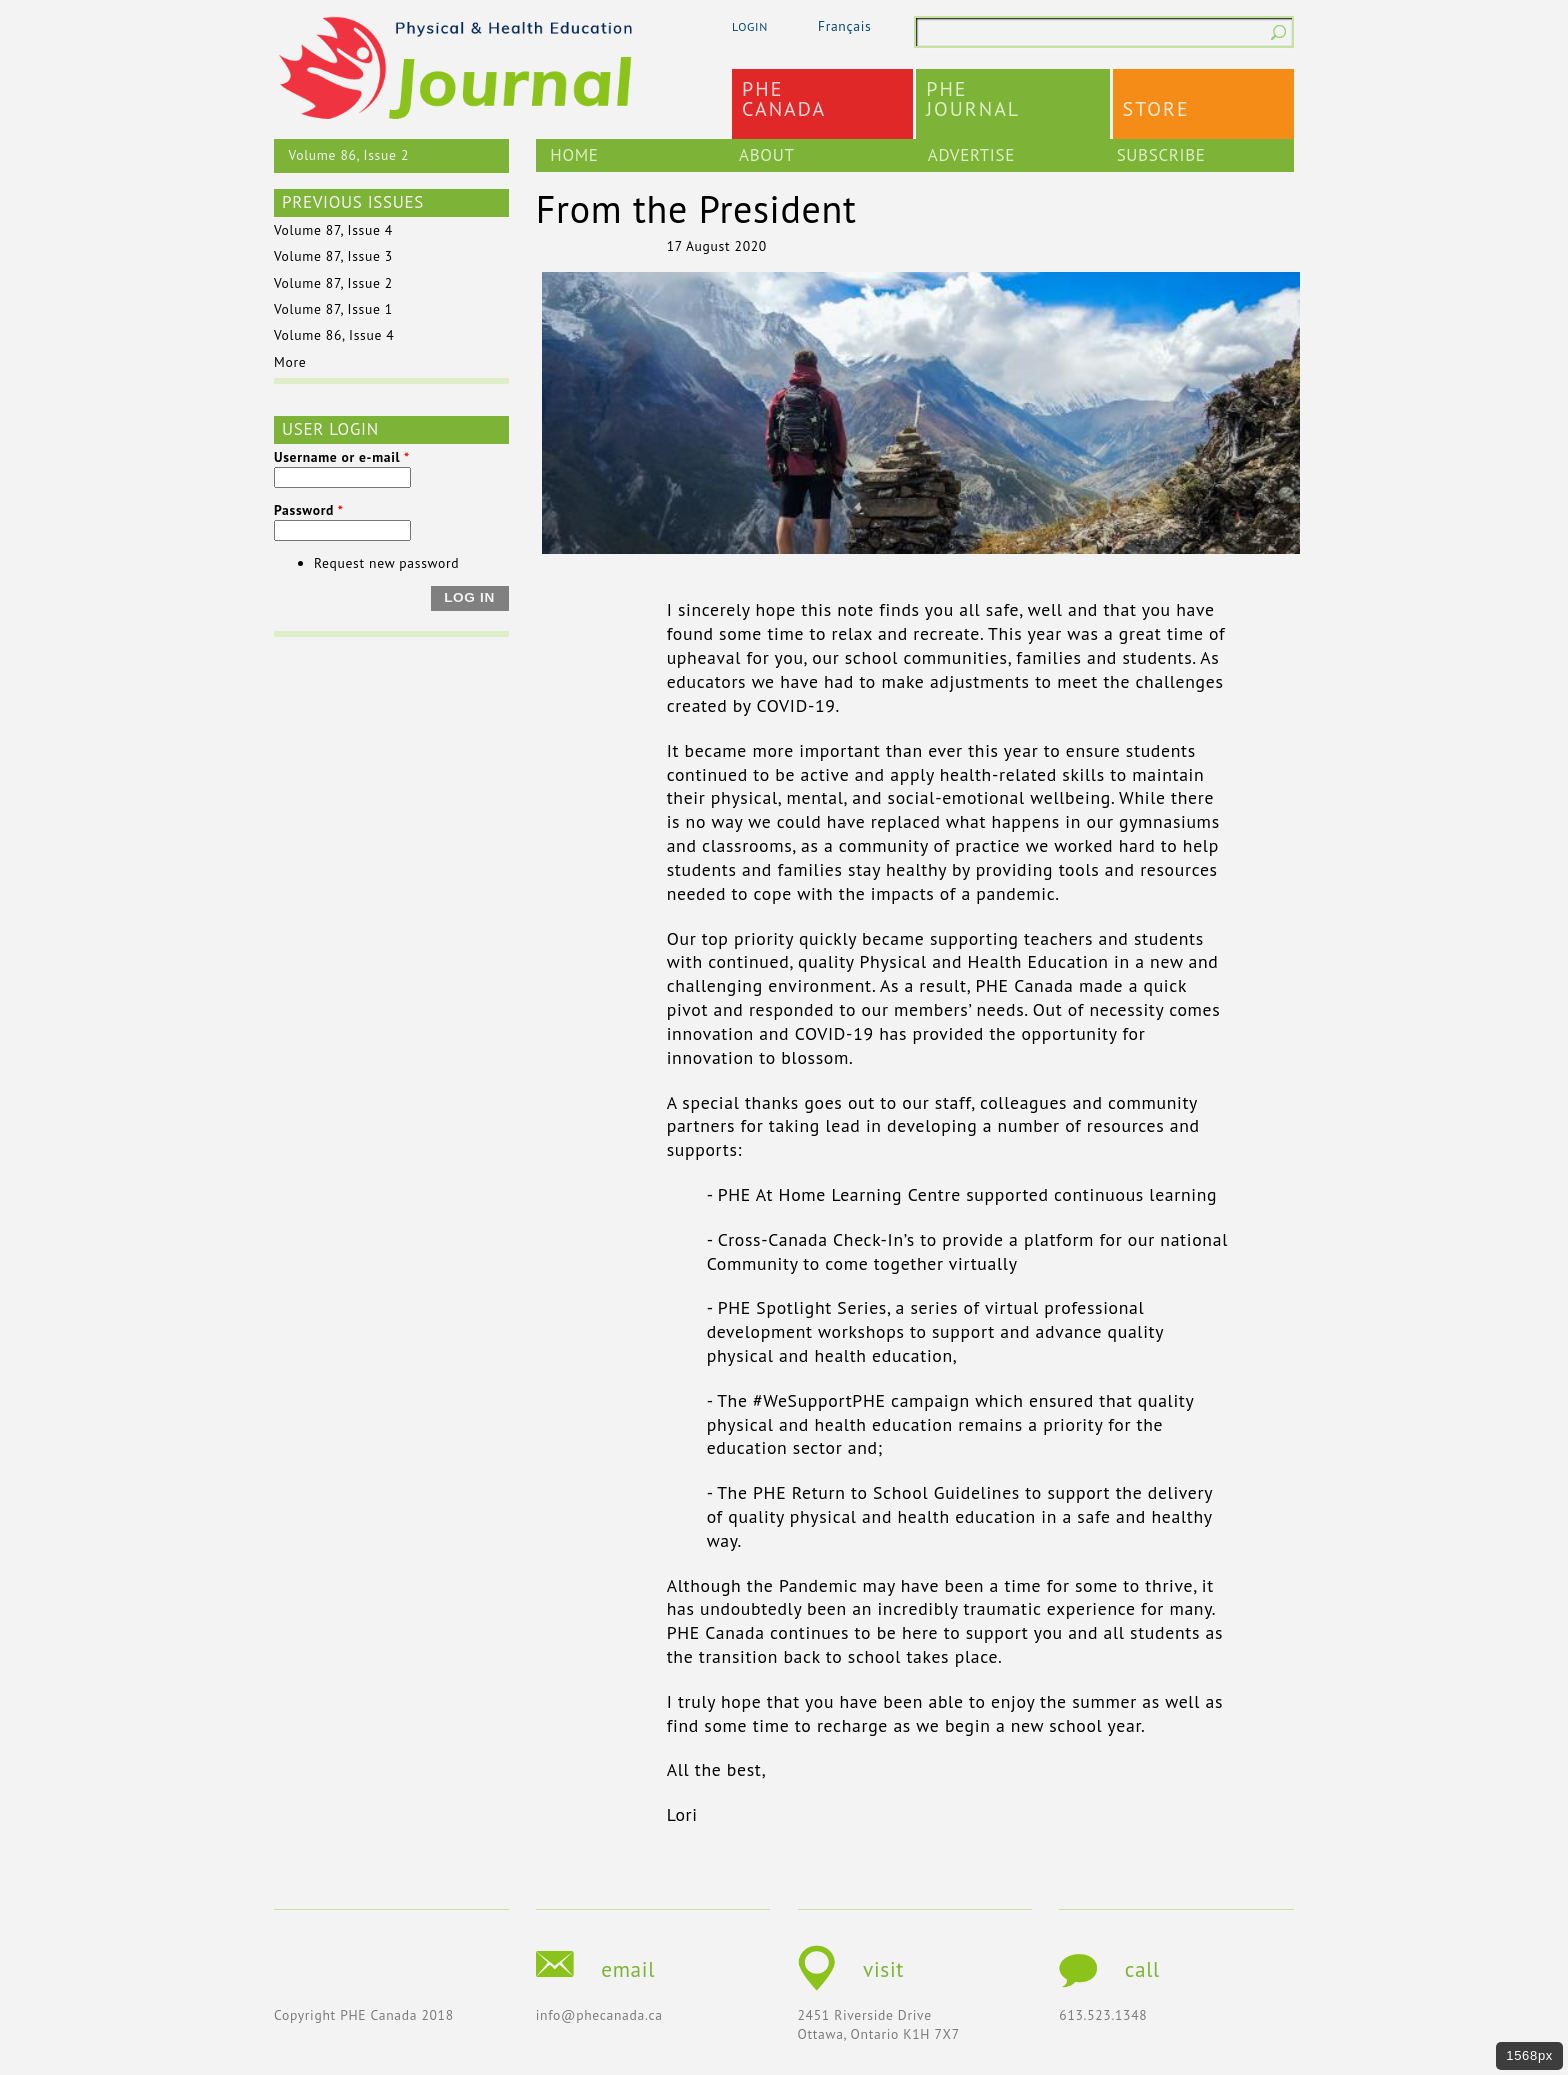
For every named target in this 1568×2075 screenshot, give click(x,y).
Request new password (386, 563)
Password (309, 510)
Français (845, 26)
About (766, 155)
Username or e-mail (342, 457)
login (750, 26)
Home (574, 155)
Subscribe (1161, 155)
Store (1156, 109)
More (290, 362)
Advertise (971, 155)
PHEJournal (973, 99)
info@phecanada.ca (599, 2015)
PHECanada (784, 99)
